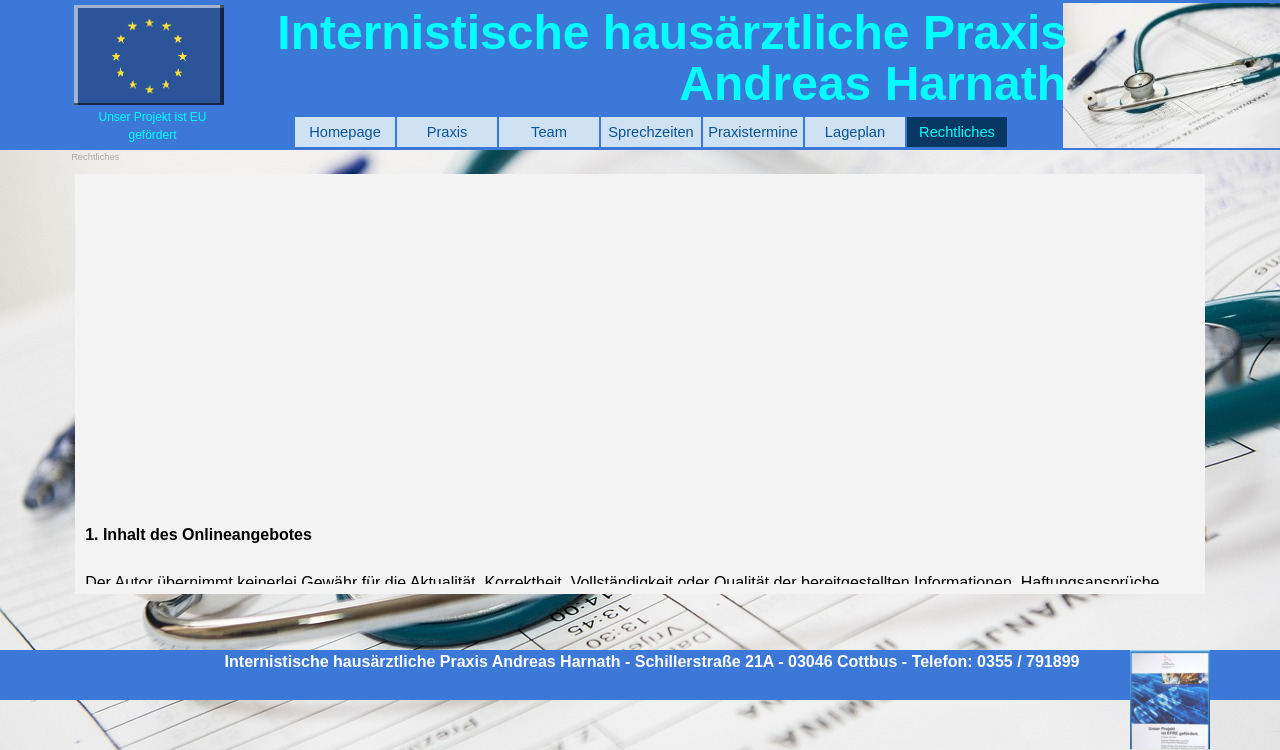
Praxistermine (753, 132)
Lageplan (855, 132)
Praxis (447, 132)
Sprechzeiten (651, 132)
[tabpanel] (152, 125)
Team (549, 132)
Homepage (345, 132)
